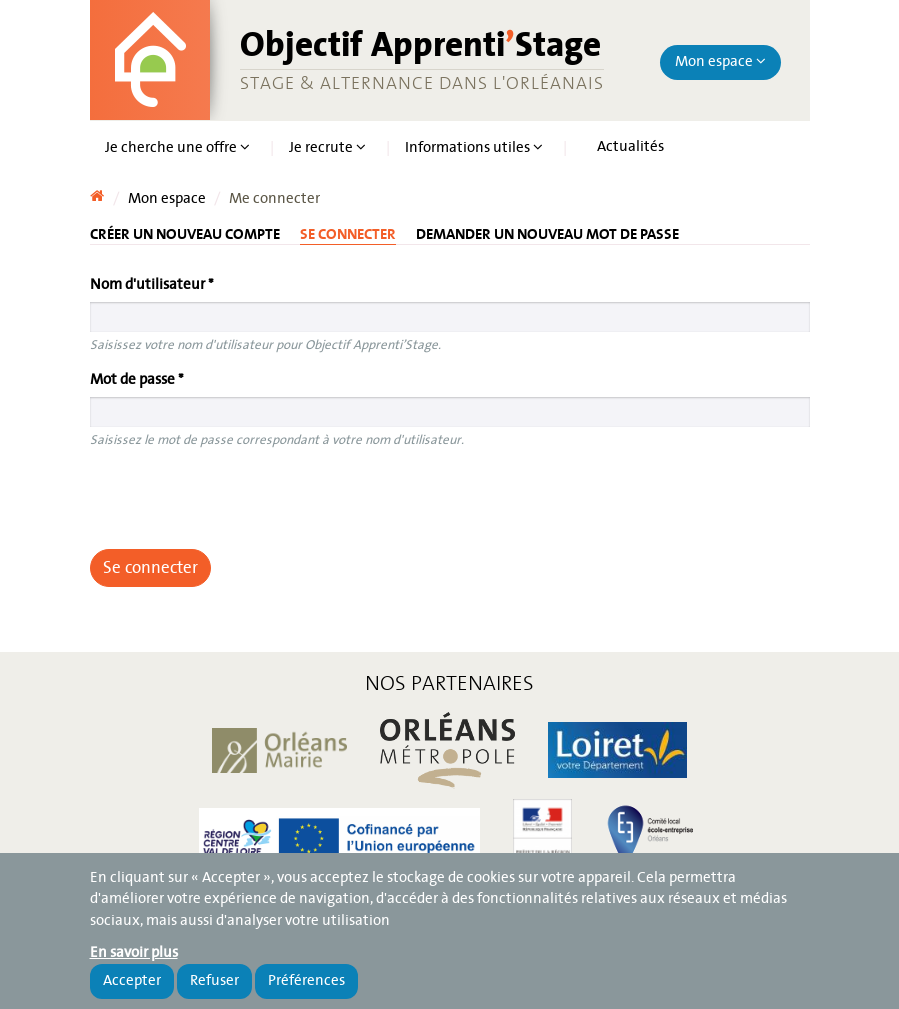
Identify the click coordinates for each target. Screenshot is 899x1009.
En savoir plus (134, 953)
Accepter (132, 981)
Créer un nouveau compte (185, 233)
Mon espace (720, 62)
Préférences (306, 981)
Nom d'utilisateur (152, 285)
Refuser (214, 981)
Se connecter (348, 234)
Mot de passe (137, 380)
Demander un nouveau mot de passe (547, 233)
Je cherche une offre (177, 148)
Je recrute (327, 148)
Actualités (630, 147)
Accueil (97, 191)
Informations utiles (474, 148)
